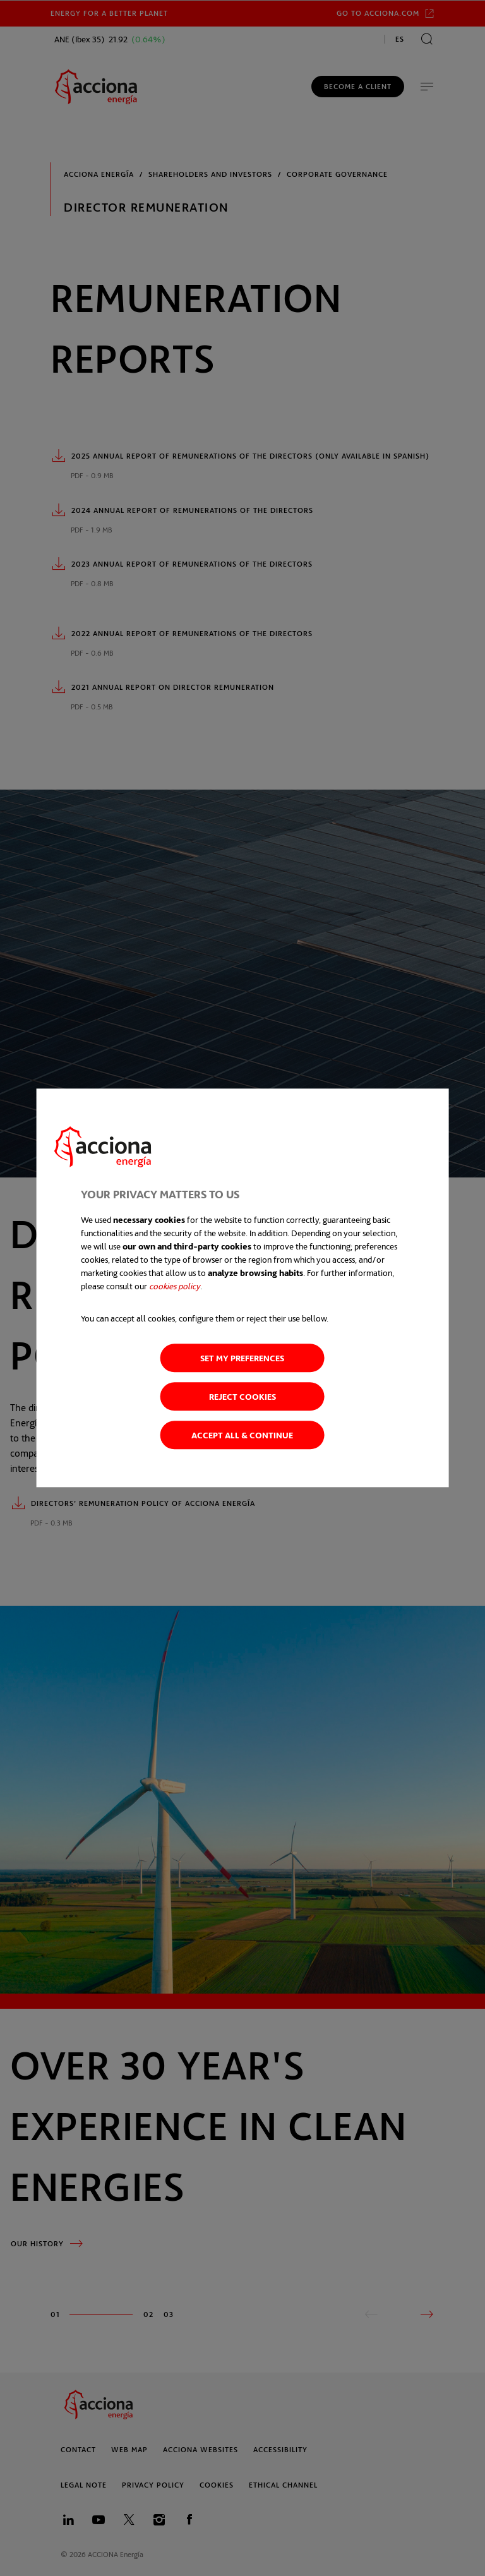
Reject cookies (242, 1397)
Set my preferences (242, 1358)
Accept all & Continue (242, 1435)
